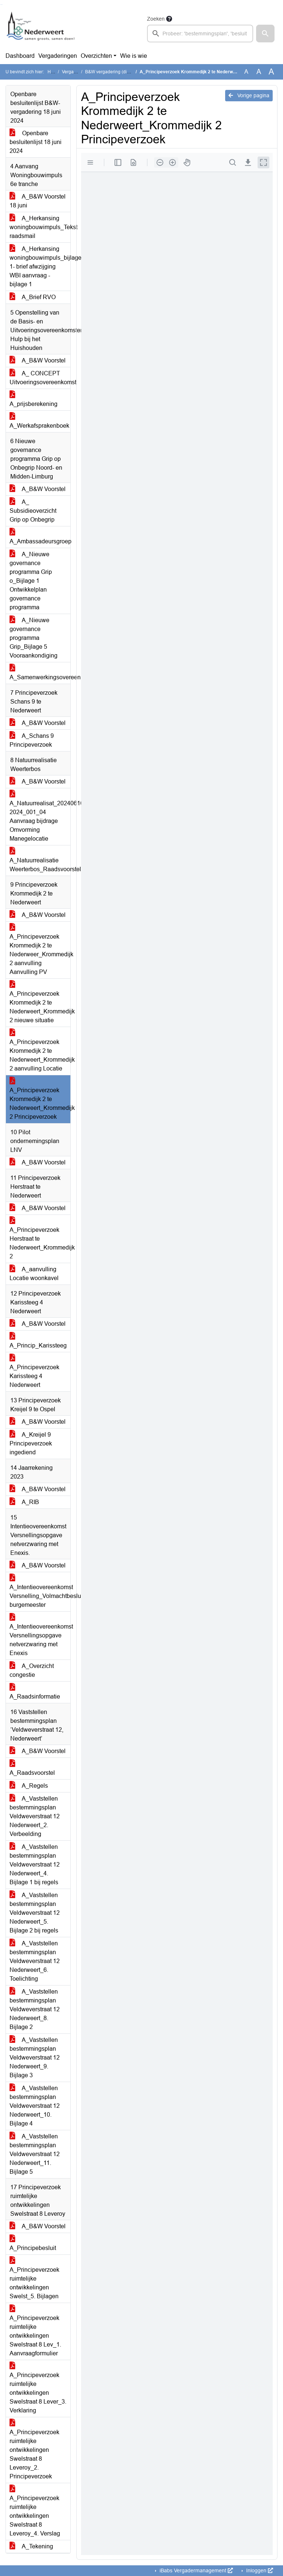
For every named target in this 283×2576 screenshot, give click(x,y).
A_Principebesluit (33, 2243)
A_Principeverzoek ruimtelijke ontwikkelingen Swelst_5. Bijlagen (34, 2278)
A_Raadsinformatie (35, 1692)
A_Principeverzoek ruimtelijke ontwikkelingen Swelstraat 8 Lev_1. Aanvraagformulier (35, 2331)
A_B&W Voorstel (38, 360)
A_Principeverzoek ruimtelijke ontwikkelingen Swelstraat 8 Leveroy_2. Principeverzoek (34, 2449)
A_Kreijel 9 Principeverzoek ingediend (31, 1443)
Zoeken (156, 19)
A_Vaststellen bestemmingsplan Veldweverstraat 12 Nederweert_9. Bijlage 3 (35, 2057)
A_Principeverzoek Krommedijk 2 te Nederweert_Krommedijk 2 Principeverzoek (40, 1099)
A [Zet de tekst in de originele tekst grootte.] (246, 72)
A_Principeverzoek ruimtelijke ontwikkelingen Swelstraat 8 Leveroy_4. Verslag (35, 2511)
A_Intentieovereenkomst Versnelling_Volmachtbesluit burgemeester (40, 1591)
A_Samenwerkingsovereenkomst (40, 672)
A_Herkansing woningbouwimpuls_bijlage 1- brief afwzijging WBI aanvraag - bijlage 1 (40, 266)
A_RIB (24, 1502)
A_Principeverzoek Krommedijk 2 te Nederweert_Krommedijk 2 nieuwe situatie (40, 1002)
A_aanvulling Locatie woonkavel (34, 1273)
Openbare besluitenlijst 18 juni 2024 (36, 142)
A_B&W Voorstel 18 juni (38, 200)
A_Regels (29, 1786)
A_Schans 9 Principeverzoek (32, 740)
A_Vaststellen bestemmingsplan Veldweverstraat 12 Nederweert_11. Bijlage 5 (35, 2154)
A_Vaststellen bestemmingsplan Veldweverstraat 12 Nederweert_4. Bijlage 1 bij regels (35, 1864)
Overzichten (96, 56)
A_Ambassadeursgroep (40, 536)
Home (54, 71)
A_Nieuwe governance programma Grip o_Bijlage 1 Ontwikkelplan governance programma (31, 580)
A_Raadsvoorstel (32, 1768)
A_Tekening (31, 2546)
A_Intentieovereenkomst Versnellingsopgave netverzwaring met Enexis (40, 1635)
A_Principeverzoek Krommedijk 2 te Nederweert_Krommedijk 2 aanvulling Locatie (40, 1051)
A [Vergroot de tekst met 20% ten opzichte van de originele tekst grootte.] (258, 72)
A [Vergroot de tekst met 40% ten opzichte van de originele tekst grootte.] (271, 71)
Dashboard (20, 56)
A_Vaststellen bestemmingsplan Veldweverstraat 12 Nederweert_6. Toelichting (35, 1961)
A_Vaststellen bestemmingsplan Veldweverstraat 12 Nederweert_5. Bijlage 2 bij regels (35, 1913)
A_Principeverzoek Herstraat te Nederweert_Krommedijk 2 (40, 1238)
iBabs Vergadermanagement (195, 2570)
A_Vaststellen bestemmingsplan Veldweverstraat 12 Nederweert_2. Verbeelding (35, 1816)
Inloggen (259, 2570)
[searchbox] (200, 33)
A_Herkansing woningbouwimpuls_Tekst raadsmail (40, 227)
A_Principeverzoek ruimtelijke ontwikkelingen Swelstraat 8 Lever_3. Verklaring (38, 2388)
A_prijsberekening (33, 399)
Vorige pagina (248, 95)
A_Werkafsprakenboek (39, 421)
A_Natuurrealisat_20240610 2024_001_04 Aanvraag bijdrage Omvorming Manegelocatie (40, 816)
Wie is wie (133, 56)
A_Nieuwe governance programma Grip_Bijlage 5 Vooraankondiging (33, 638)
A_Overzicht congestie (32, 1670)
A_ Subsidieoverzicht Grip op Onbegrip (33, 511)
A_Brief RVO (33, 297)
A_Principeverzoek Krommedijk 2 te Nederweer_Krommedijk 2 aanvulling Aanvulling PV (40, 950)
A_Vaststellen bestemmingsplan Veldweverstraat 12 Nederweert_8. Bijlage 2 (35, 2009)
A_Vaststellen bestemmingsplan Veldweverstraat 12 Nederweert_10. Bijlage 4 (35, 2106)
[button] (265, 33)
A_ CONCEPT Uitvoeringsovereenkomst (40, 377)
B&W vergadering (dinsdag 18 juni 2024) (126, 71)
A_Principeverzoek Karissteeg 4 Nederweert (34, 1371)
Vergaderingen (57, 56)
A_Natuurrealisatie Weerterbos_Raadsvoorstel (40, 860)
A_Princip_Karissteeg (38, 1341)
